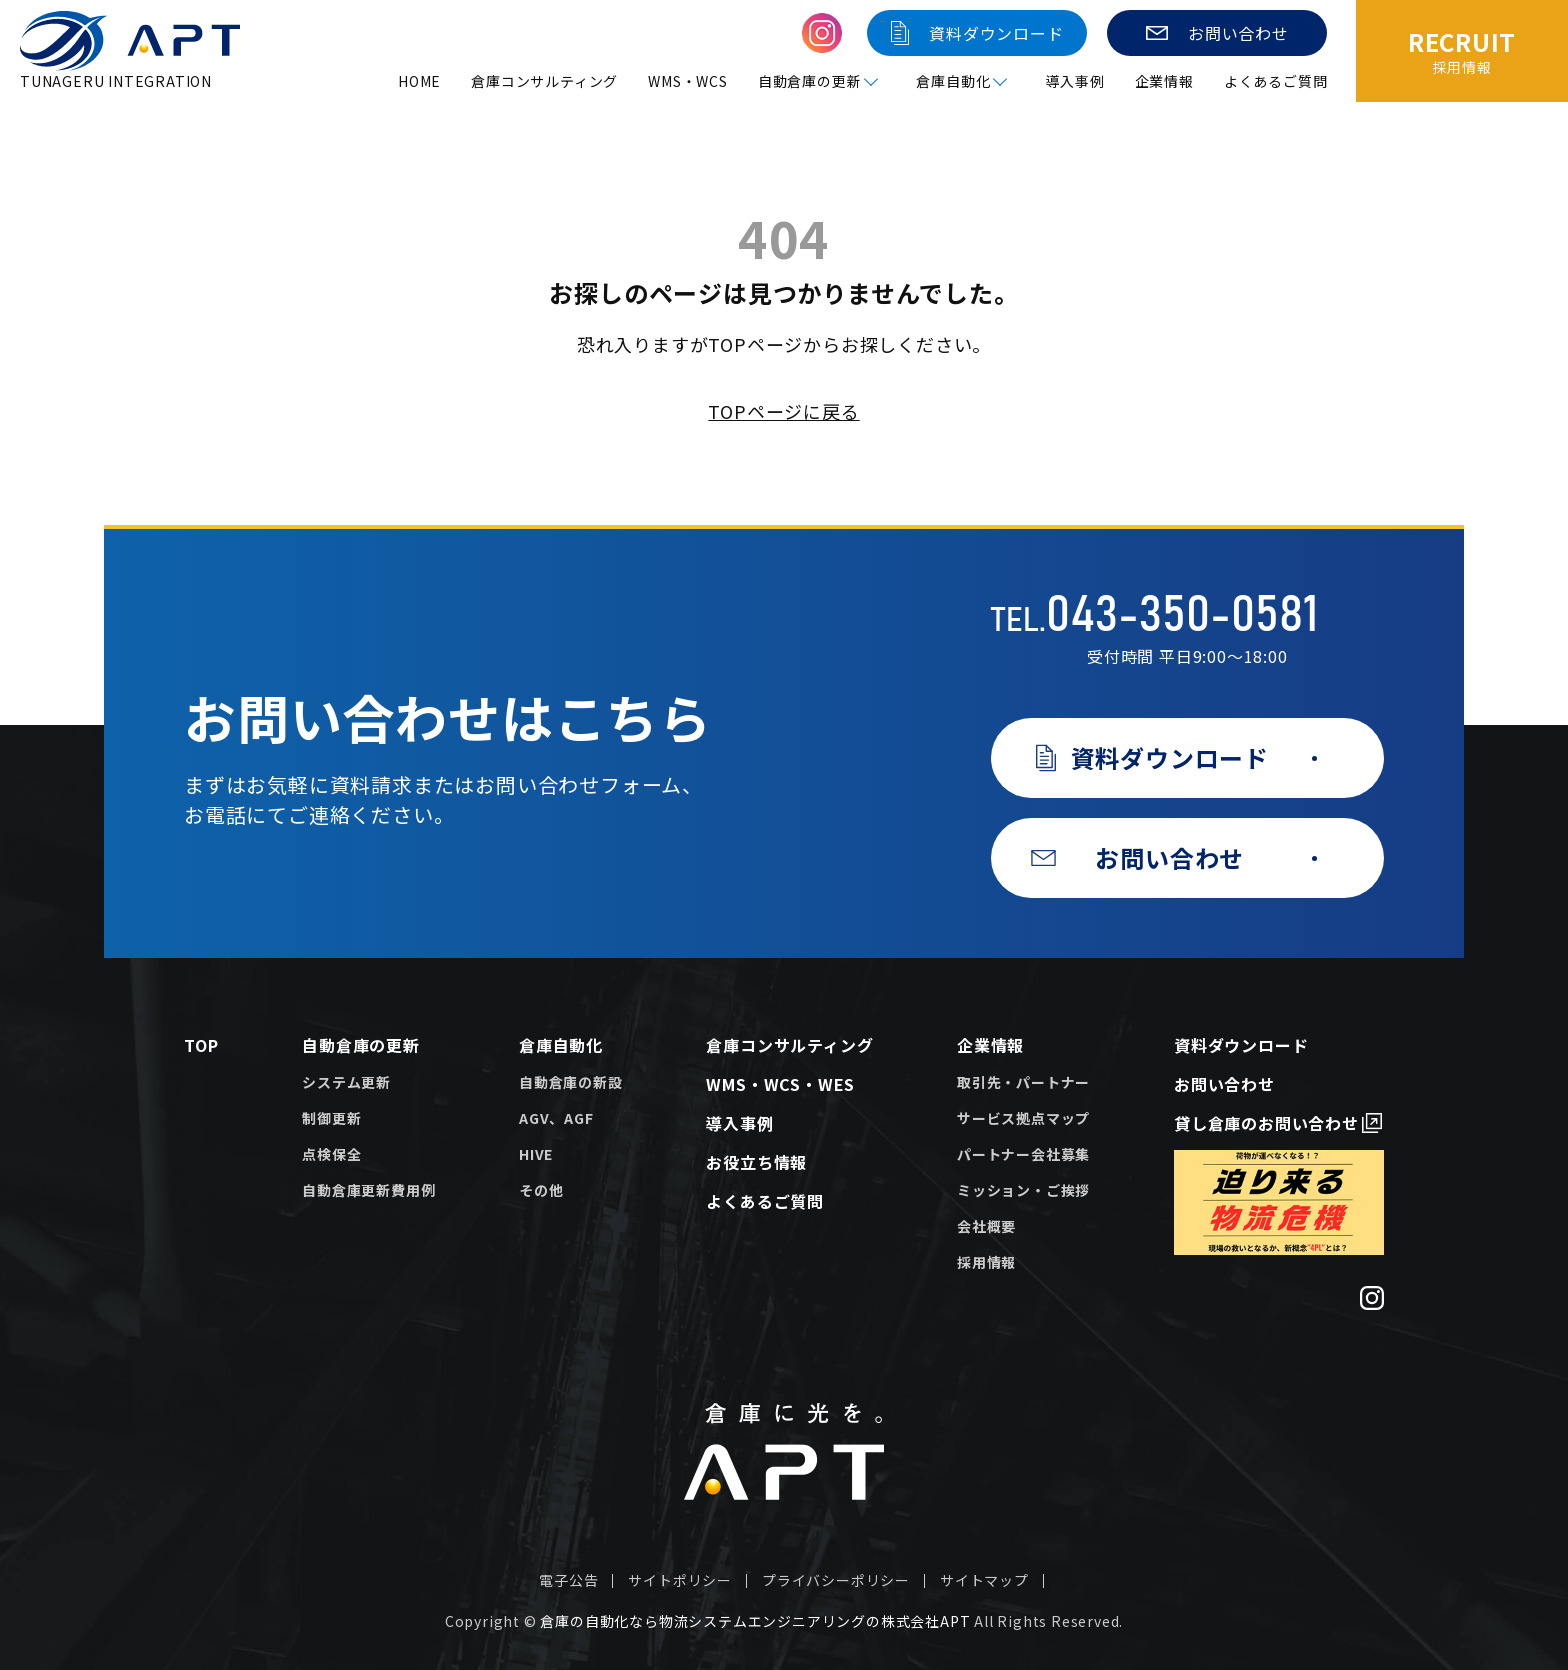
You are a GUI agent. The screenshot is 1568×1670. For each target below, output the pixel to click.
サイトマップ (984, 1580)
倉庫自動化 (561, 1045)
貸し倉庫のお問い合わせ (1266, 1123)
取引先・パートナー (1023, 1082)
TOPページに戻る (783, 411)
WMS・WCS (688, 81)
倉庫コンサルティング (544, 81)
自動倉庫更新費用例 (368, 1190)
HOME (419, 81)
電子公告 (568, 1580)
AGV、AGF (556, 1118)
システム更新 (346, 1082)
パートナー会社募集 (1023, 1154)
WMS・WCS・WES (780, 1084)
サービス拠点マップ (1023, 1118)
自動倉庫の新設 (571, 1082)
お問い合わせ (1224, 1084)
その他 (541, 1190)
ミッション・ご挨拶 (1023, 1190)
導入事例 (1074, 81)
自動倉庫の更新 (361, 1045)
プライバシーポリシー (836, 1580)
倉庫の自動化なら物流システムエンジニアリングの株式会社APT (755, 1621)
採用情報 (986, 1262)
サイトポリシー (680, 1580)
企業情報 (1164, 81)
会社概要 (986, 1226)
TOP (201, 1045)
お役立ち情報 (756, 1162)
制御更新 (331, 1118)
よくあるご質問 (1276, 81)
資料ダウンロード (1241, 1045)
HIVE (536, 1154)
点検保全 (331, 1154)
